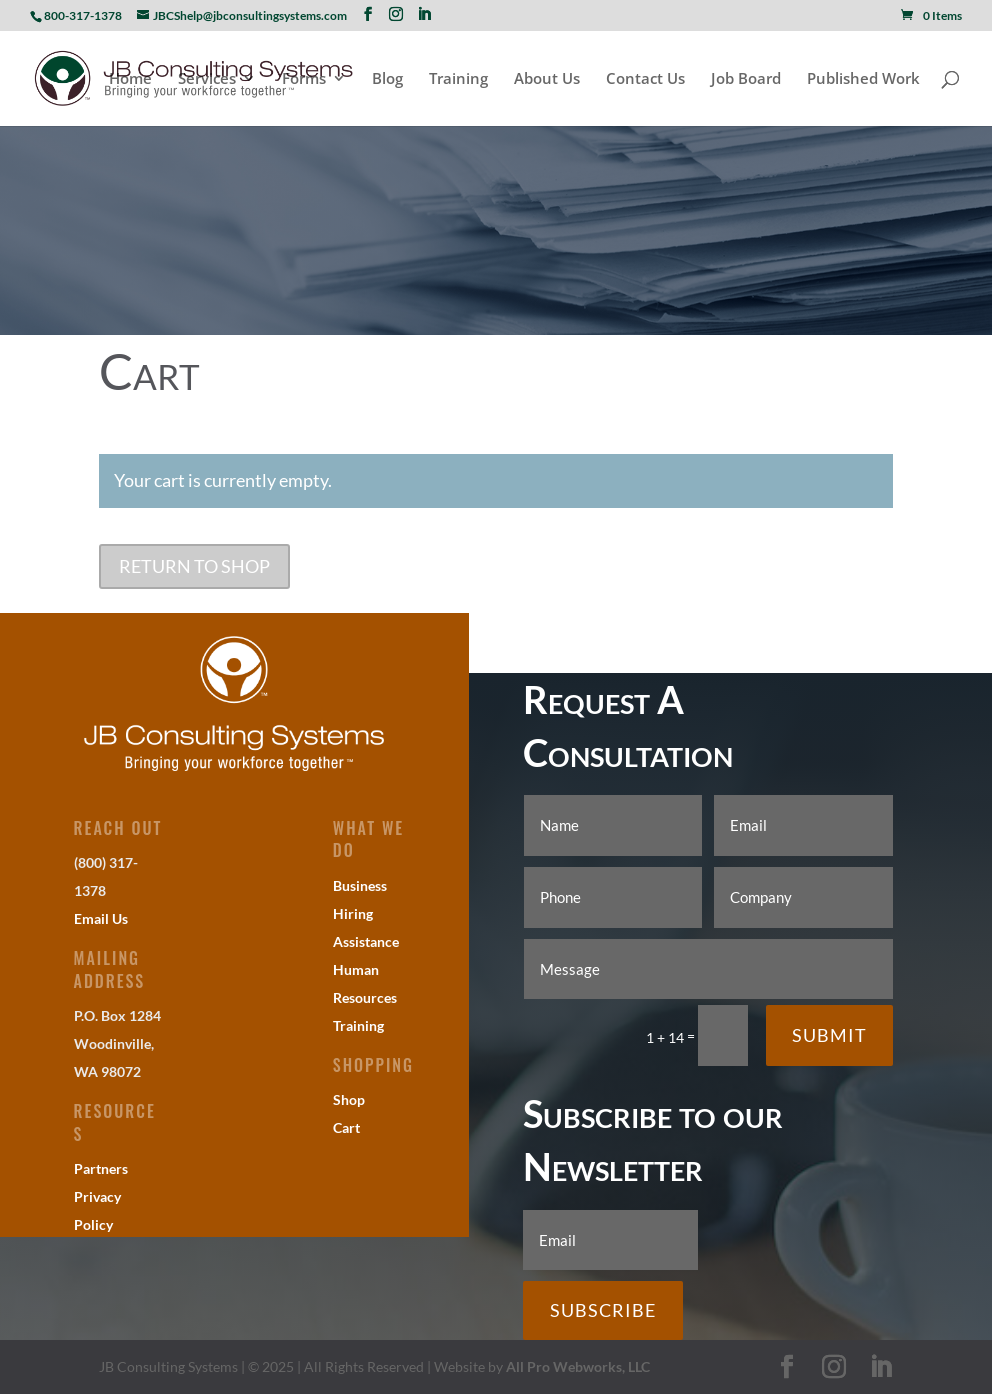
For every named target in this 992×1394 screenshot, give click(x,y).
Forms (304, 79)
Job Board (746, 79)
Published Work (863, 79)
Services (207, 79)
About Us (547, 79)
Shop (349, 1099)
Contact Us (645, 79)
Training (458, 79)
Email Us (101, 918)
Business (360, 885)
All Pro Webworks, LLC (578, 1366)
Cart (346, 1127)
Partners (101, 1168)
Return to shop (194, 566)
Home (130, 79)
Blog (387, 79)
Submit (829, 1035)
